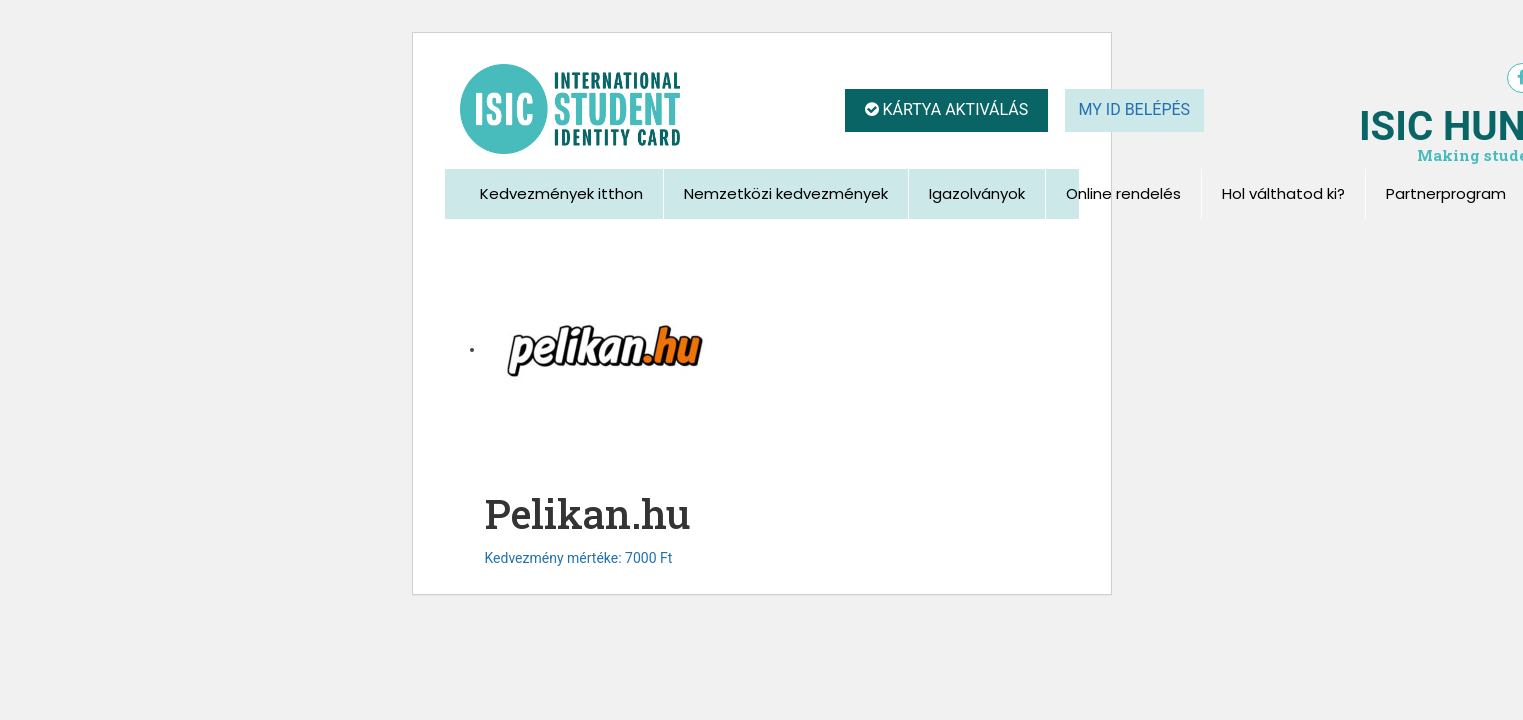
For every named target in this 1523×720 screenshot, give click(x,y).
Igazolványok (977, 193)
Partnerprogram (1446, 193)
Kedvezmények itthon (561, 193)
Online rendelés (1123, 193)
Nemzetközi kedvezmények (786, 193)
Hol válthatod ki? (1283, 193)
